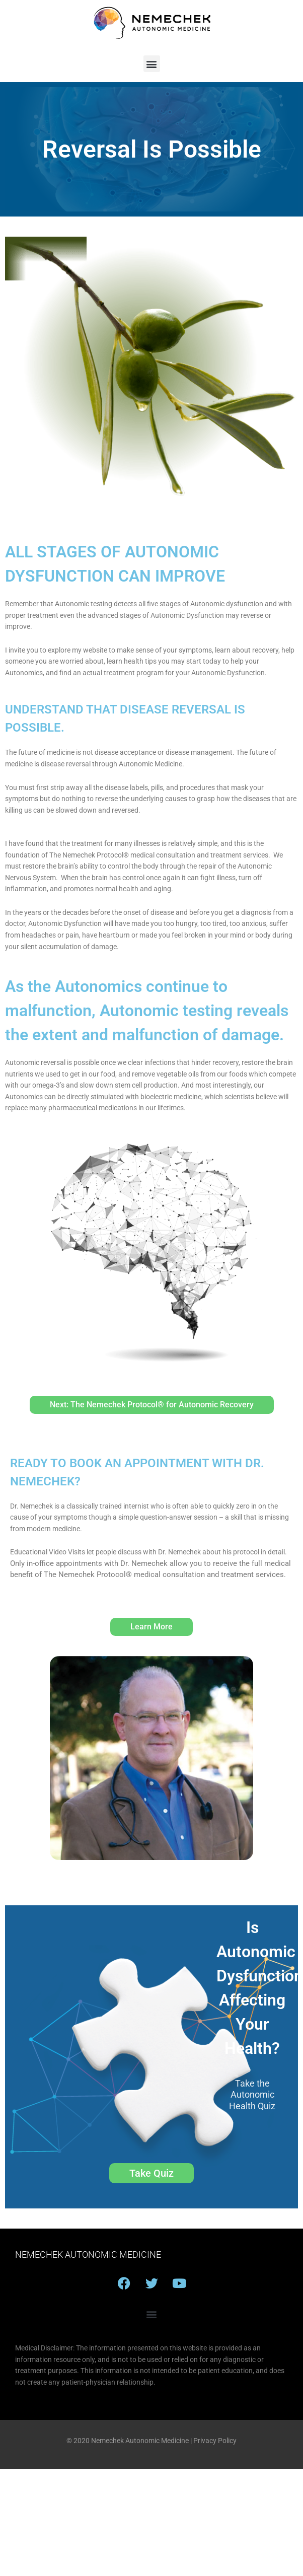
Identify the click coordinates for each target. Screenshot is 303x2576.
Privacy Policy (215, 2441)
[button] (151, 63)
